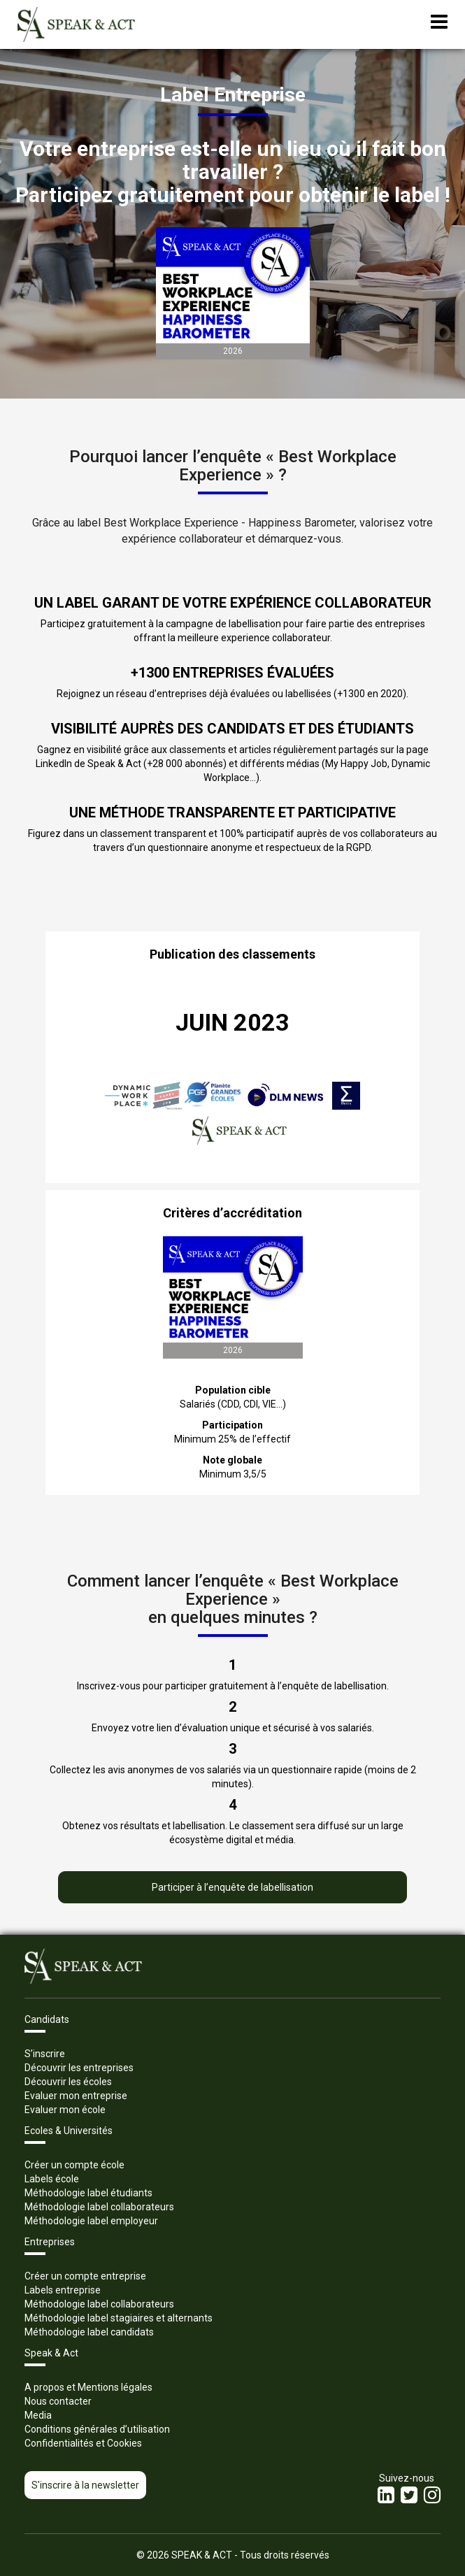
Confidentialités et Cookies (83, 2443)
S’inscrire (44, 2053)
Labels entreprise (62, 2290)
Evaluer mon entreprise (75, 2095)
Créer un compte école (74, 2164)
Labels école (51, 2178)
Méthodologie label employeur (91, 2220)
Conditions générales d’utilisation (97, 2429)
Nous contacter (58, 2401)
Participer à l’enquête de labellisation (232, 1887)
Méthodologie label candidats (89, 2332)
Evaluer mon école (65, 2109)
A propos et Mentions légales (88, 2387)
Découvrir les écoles (68, 2081)
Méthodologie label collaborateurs (99, 2206)
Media (38, 2415)
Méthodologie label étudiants (88, 2192)
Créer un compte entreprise (85, 2276)
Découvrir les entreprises (79, 2067)
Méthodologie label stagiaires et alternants (118, 2318)
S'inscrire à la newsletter (85, 2485)
